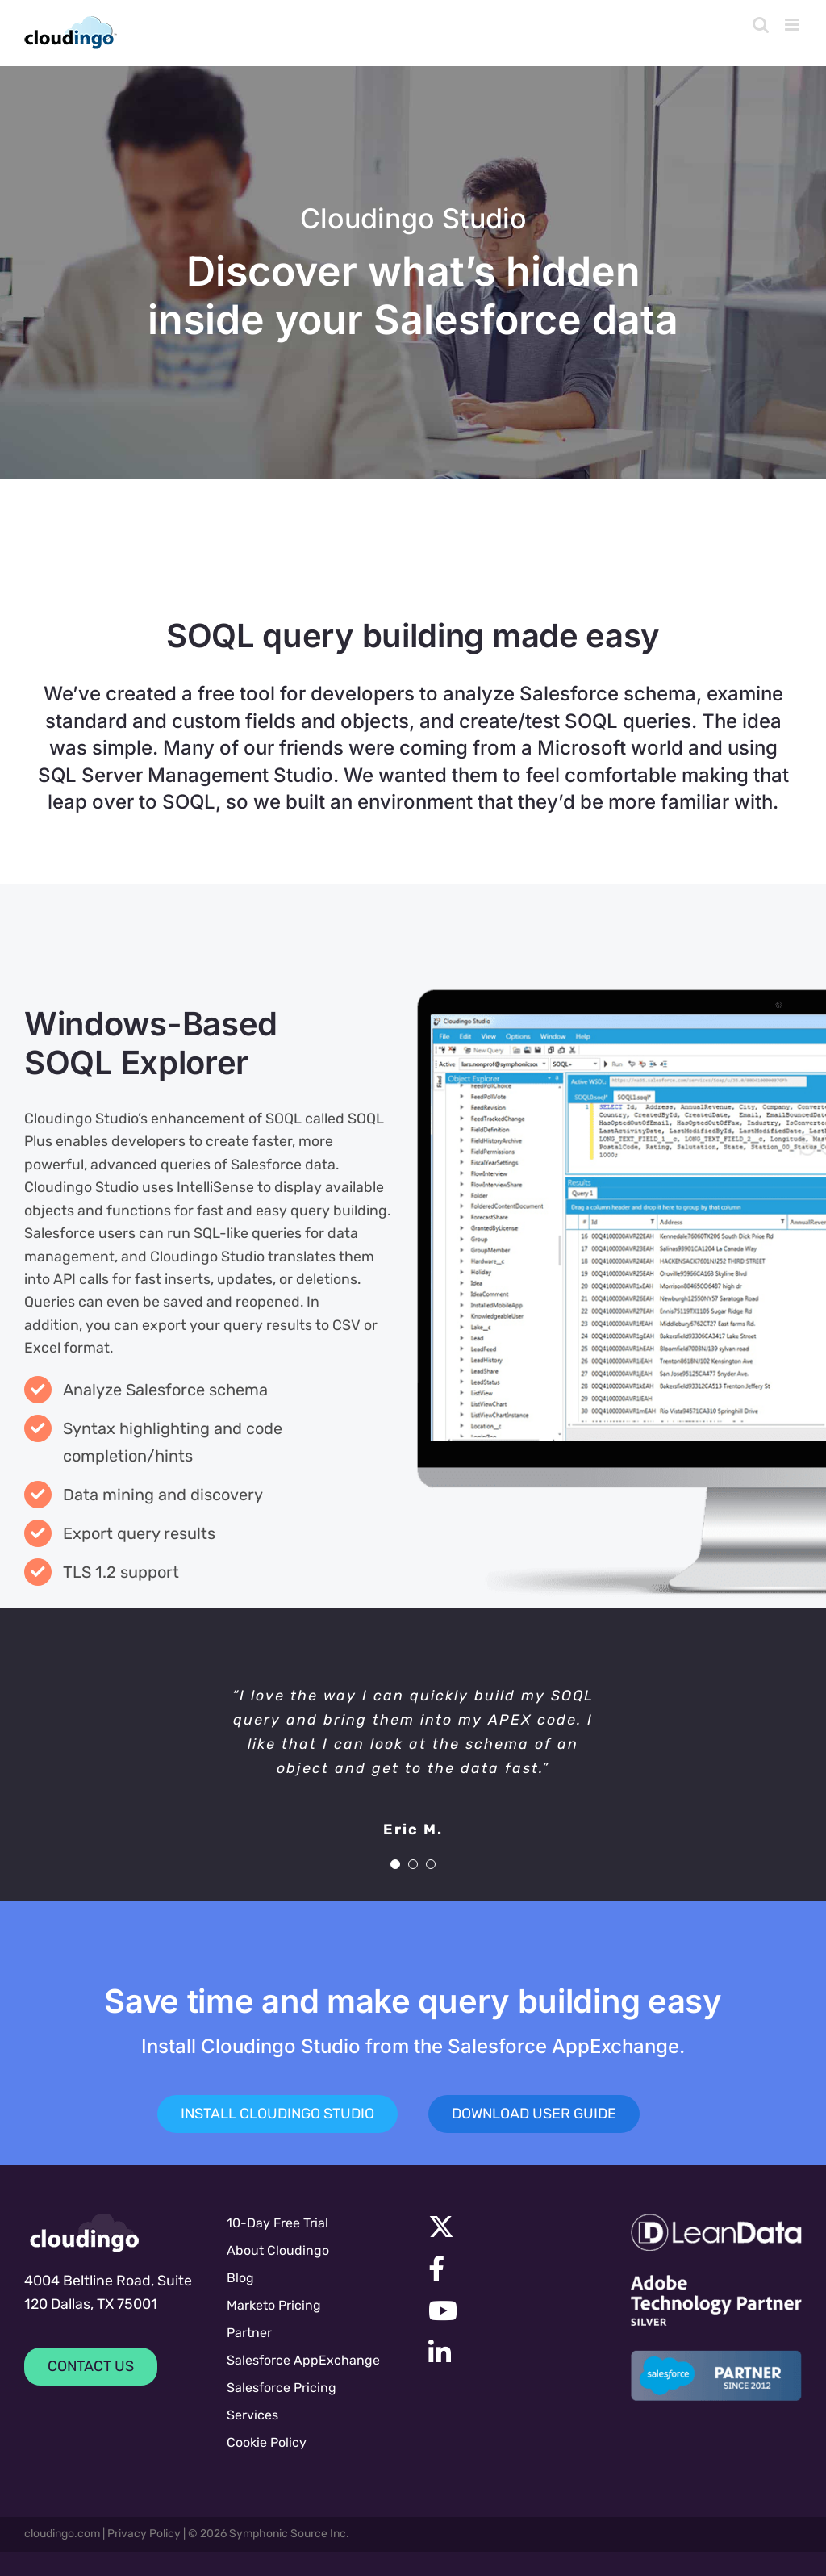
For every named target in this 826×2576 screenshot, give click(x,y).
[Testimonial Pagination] (395, 1864)
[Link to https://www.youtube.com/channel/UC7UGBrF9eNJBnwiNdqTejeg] (509, 2310)
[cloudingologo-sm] (84, 2233)
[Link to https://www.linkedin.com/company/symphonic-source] (507, 2352)
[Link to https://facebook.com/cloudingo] (509, 2268)
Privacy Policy (144, 2533)
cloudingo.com (62, 2533)
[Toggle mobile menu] (793, 24)
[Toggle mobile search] (761, 24)
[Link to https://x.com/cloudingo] (509, 2226)
